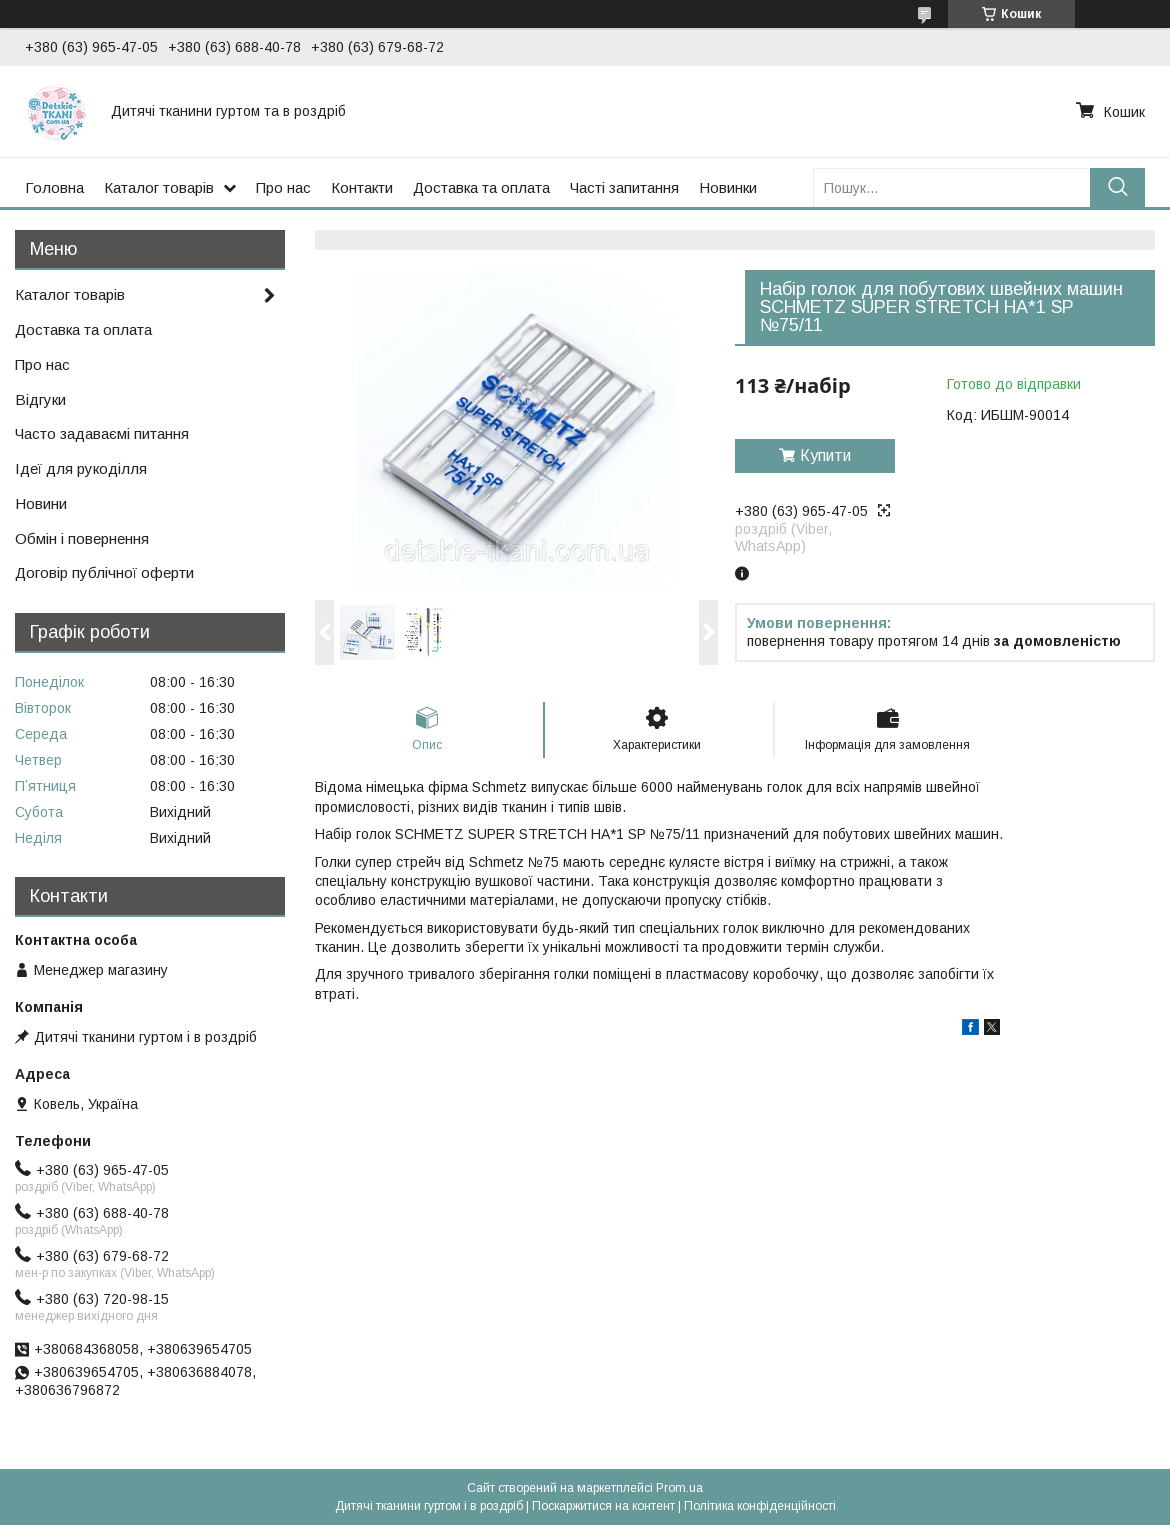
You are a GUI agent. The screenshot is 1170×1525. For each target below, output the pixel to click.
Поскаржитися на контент (603, 1506)
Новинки (728, 187)
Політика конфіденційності (760, 1506)
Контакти (362, 187)
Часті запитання (624, 187)
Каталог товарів (159, 187)
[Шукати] (1117, 187)
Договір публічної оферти (104, 572)
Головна (54, 187)
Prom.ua (679, 1488)
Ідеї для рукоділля (81, 468)
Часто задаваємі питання (102, 433)
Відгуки (40, 399)
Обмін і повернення (82, 538)
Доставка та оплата (481, 187)
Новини (41, 503)
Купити (825, 455)
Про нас (283, 187)
